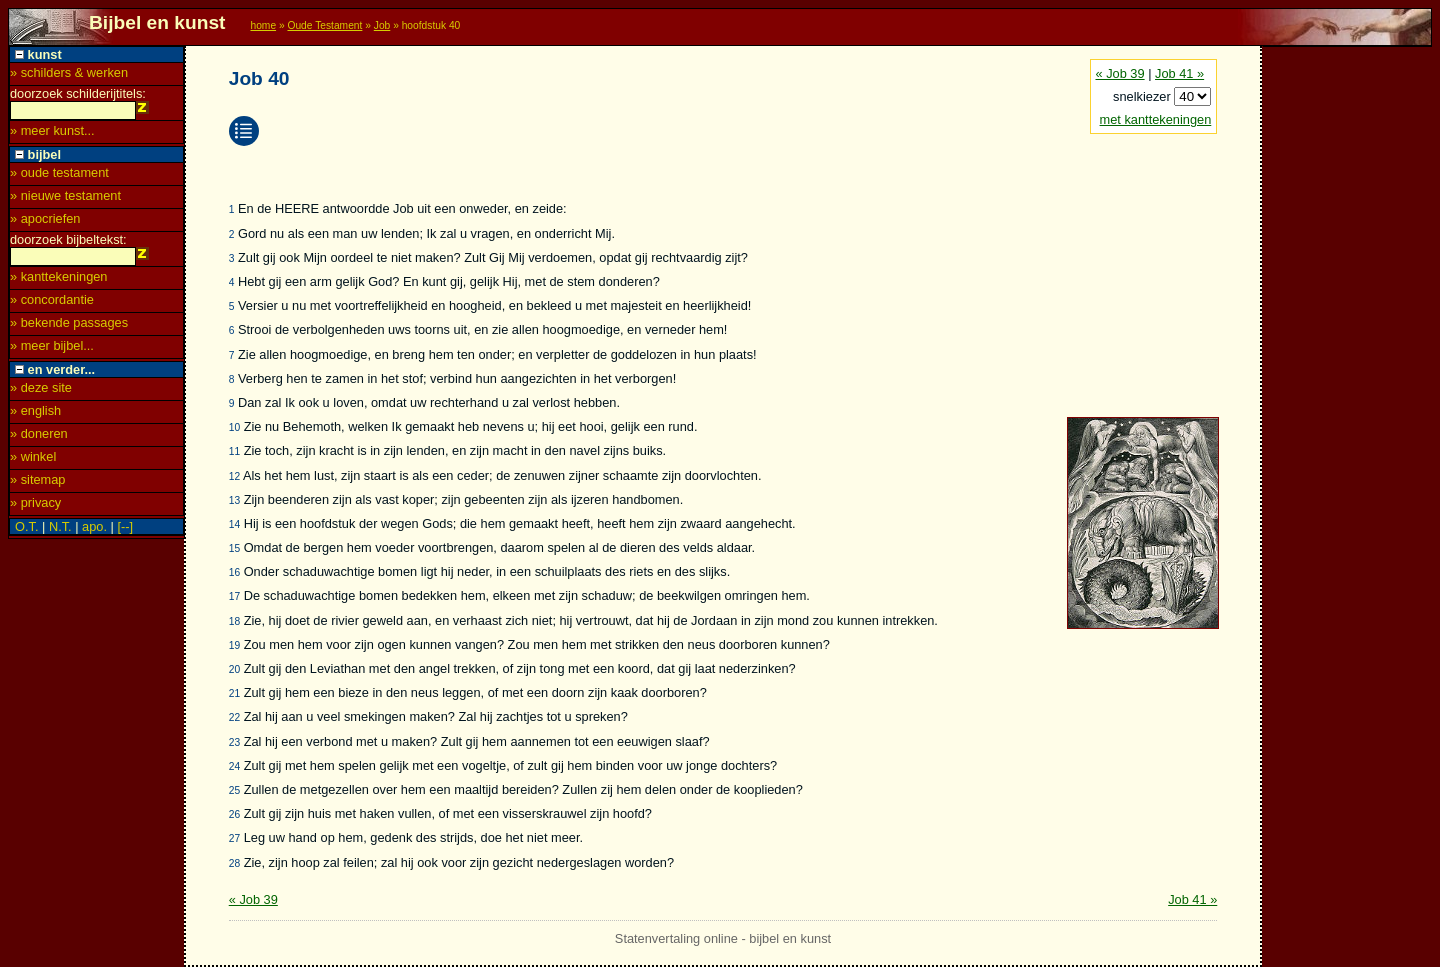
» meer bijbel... (52, 351)
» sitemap (37, 485)
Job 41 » (1179, 73)
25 (234, 790)
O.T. (26, 532)
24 (234, 766)
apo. (94, 532)
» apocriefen (45, 221)
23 (234, 742)
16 (234, 572)
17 (234, 596)
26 (234, 814)
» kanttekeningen (58, 282)
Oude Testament (324, 25)
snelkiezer (1143, 96)
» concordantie (52, 305)
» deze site (41, 393)
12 (234, 476)
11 (234, 451)
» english (35, 416)
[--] (125, 532)
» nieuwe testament (65, 198)
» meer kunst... (52, 133)
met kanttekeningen (1156, 119)
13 (234, 500)
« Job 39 (1120, 73)
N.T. (60, 532)
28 (234, 863)
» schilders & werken (69, 72)
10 (234, 427)
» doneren (39, 439)
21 (234, 693)
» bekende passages (69, 328)
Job (382, 25)
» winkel (33, 462)
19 (234, 645)
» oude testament (59, 175)
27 (234, 838)
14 (234, 524)
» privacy (35, 508)
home (263, 25)
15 (234, 548)
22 (234, 717)
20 (234, 669)
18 (234, 621)
